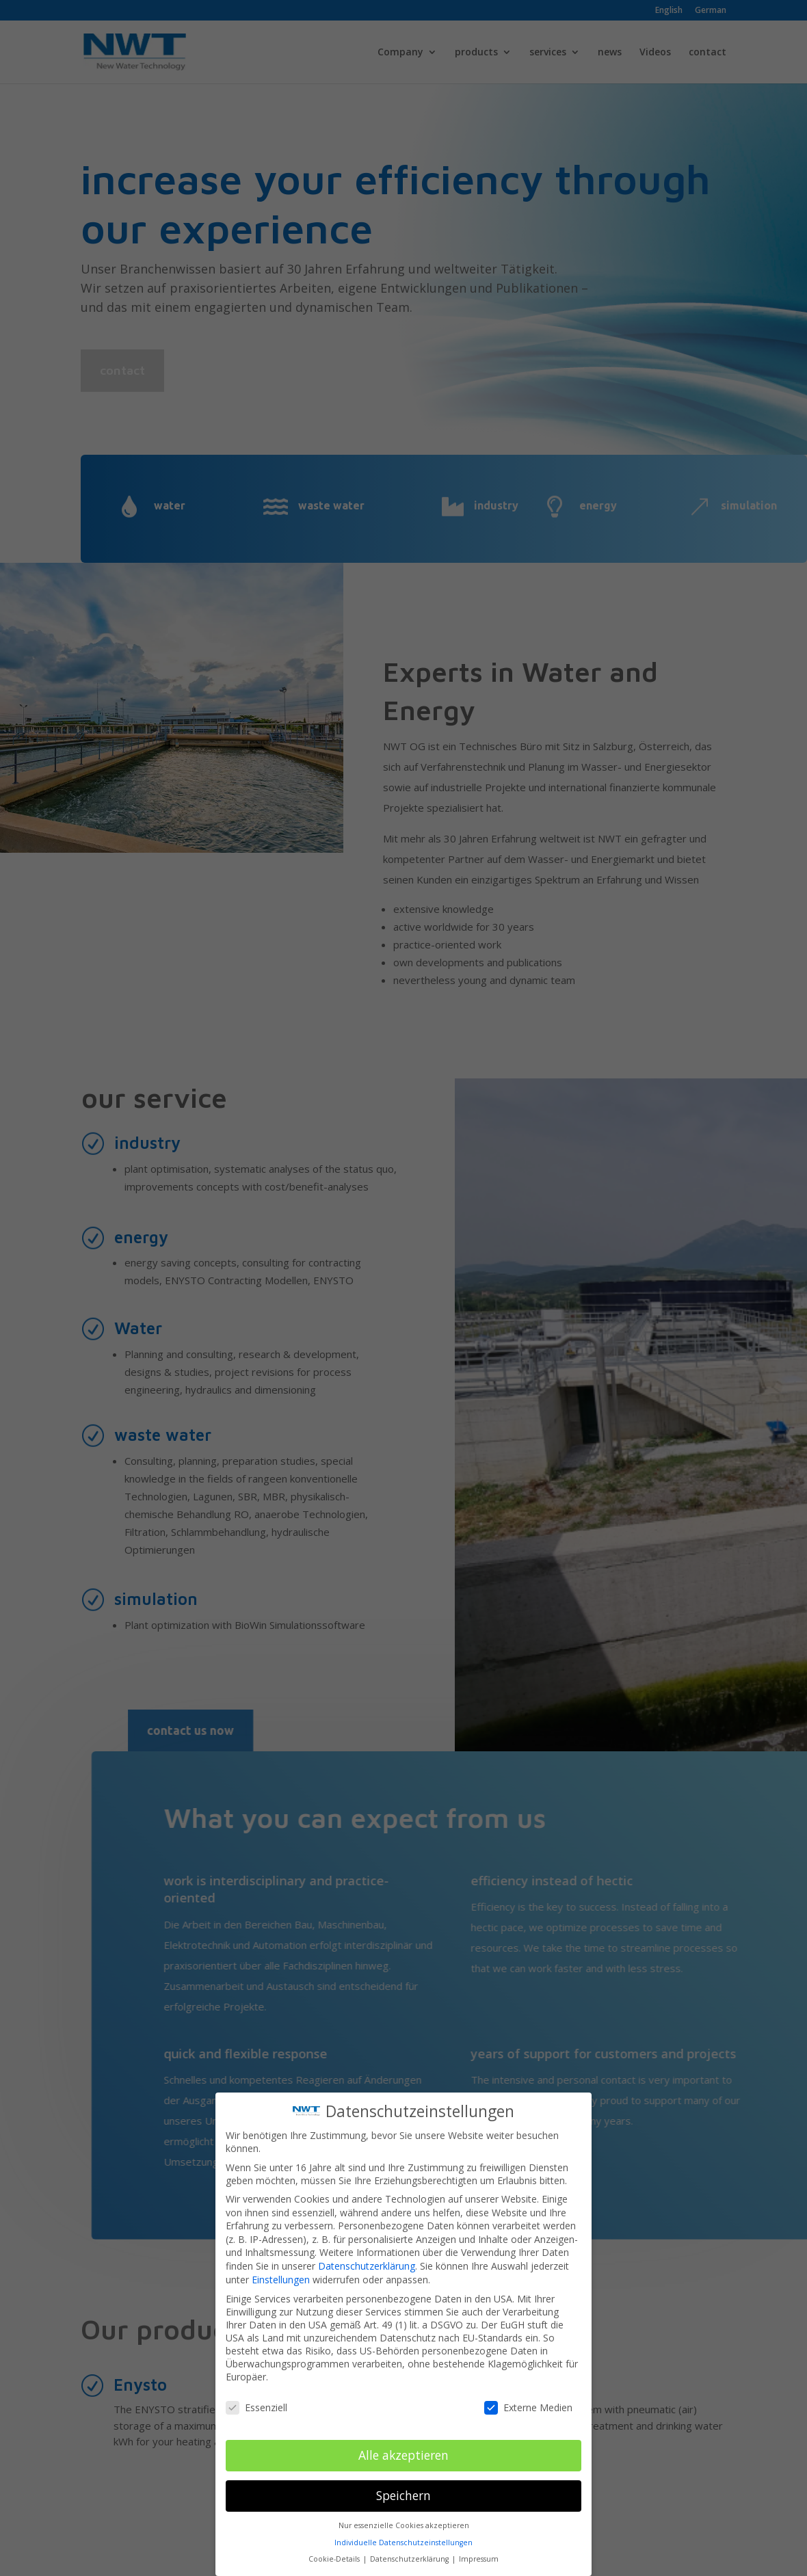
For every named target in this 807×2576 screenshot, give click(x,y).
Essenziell (256, 2388)
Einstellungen (281, 2260)
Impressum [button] (479, 2540)
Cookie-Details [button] (335, 2540)
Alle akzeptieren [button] (403, 2436)
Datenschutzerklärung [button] (410, 2540)
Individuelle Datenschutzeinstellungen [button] (403, 2523)
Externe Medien (528, 2388)
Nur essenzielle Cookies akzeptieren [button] (404, 2506)
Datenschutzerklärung (366, 2246)
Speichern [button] (403, 2476)
